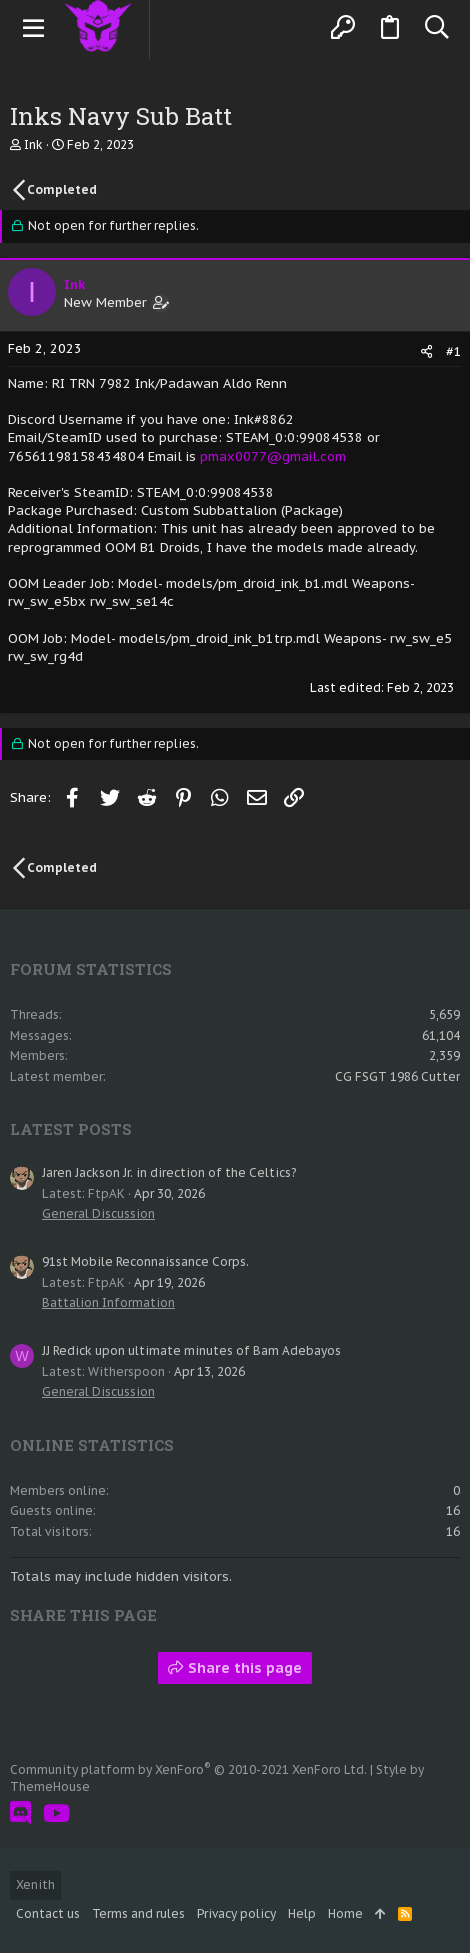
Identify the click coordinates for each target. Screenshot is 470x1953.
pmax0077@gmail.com (273, 456)
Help (302, 1913)
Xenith (35, 1884)
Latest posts (71, 1129)
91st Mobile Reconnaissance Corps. (145, 1261)
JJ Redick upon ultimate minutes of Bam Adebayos (191, 1350)
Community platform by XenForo (188, 1769)
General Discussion (98, 1213)
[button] (34, 28)
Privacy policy (236, 1913)
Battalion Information (108, 1302)
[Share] (426, 351)
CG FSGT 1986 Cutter (397, 1076)
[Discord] (20, 1813)
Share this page (235, 1668)
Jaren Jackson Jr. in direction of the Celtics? (169, 1172)
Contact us (48, 1913)
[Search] (436, 28)
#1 (454, 351)
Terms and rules (138, 1913)
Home (345, 1913)
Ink (33, 144)
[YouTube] (56, 1813)
